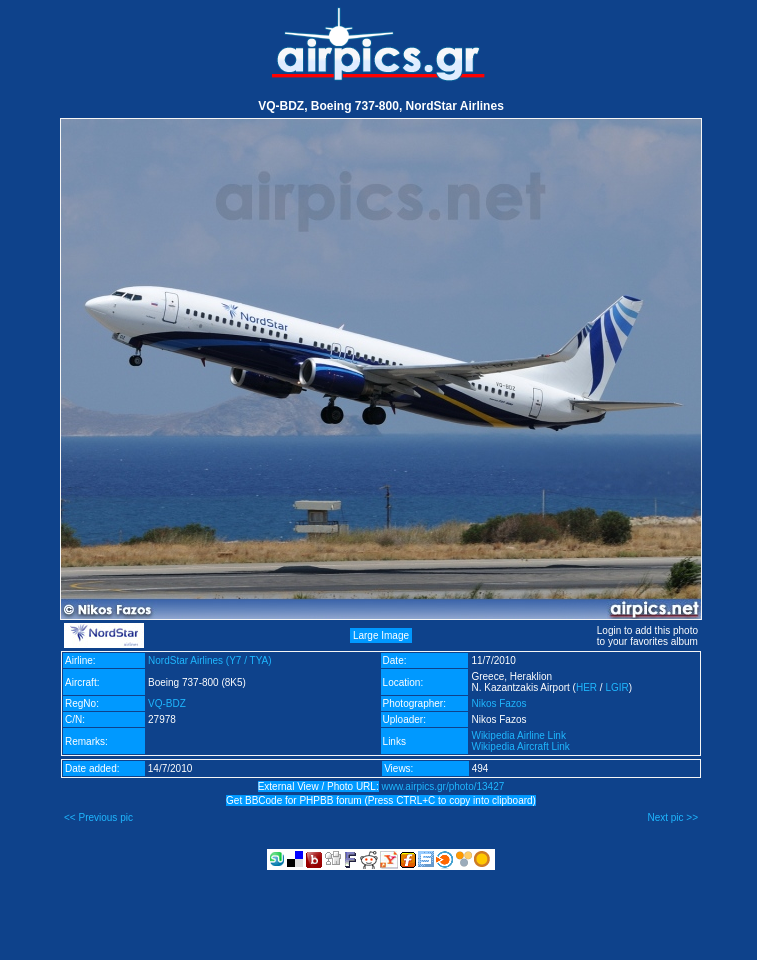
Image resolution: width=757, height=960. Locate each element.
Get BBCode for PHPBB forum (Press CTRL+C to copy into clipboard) (381, 800)
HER (586, 687)
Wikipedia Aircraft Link (520, 746)
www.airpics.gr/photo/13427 (442, 786)
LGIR (616, 687)
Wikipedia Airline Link (518, 735)
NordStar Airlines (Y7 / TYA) (210, 660)
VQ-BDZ (167, 703)
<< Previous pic (98, 817)
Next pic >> (672, 817)
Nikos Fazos (498, 703)
